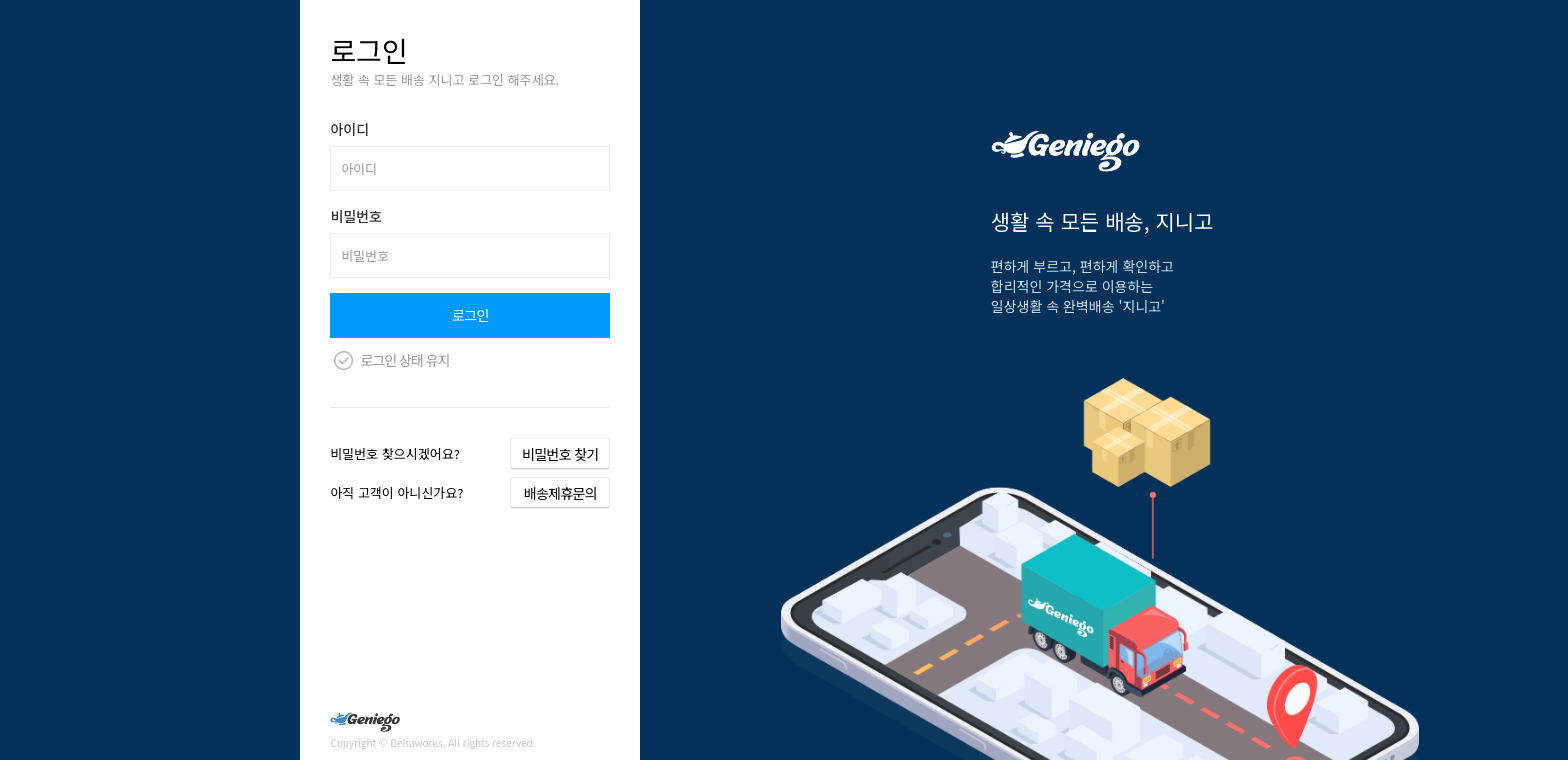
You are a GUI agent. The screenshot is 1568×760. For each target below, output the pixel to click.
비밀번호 (356, 216)
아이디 (349, 129)
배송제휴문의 (560, 493)
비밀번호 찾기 (560, 454)
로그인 (470, 315)
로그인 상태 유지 (404, 360)
